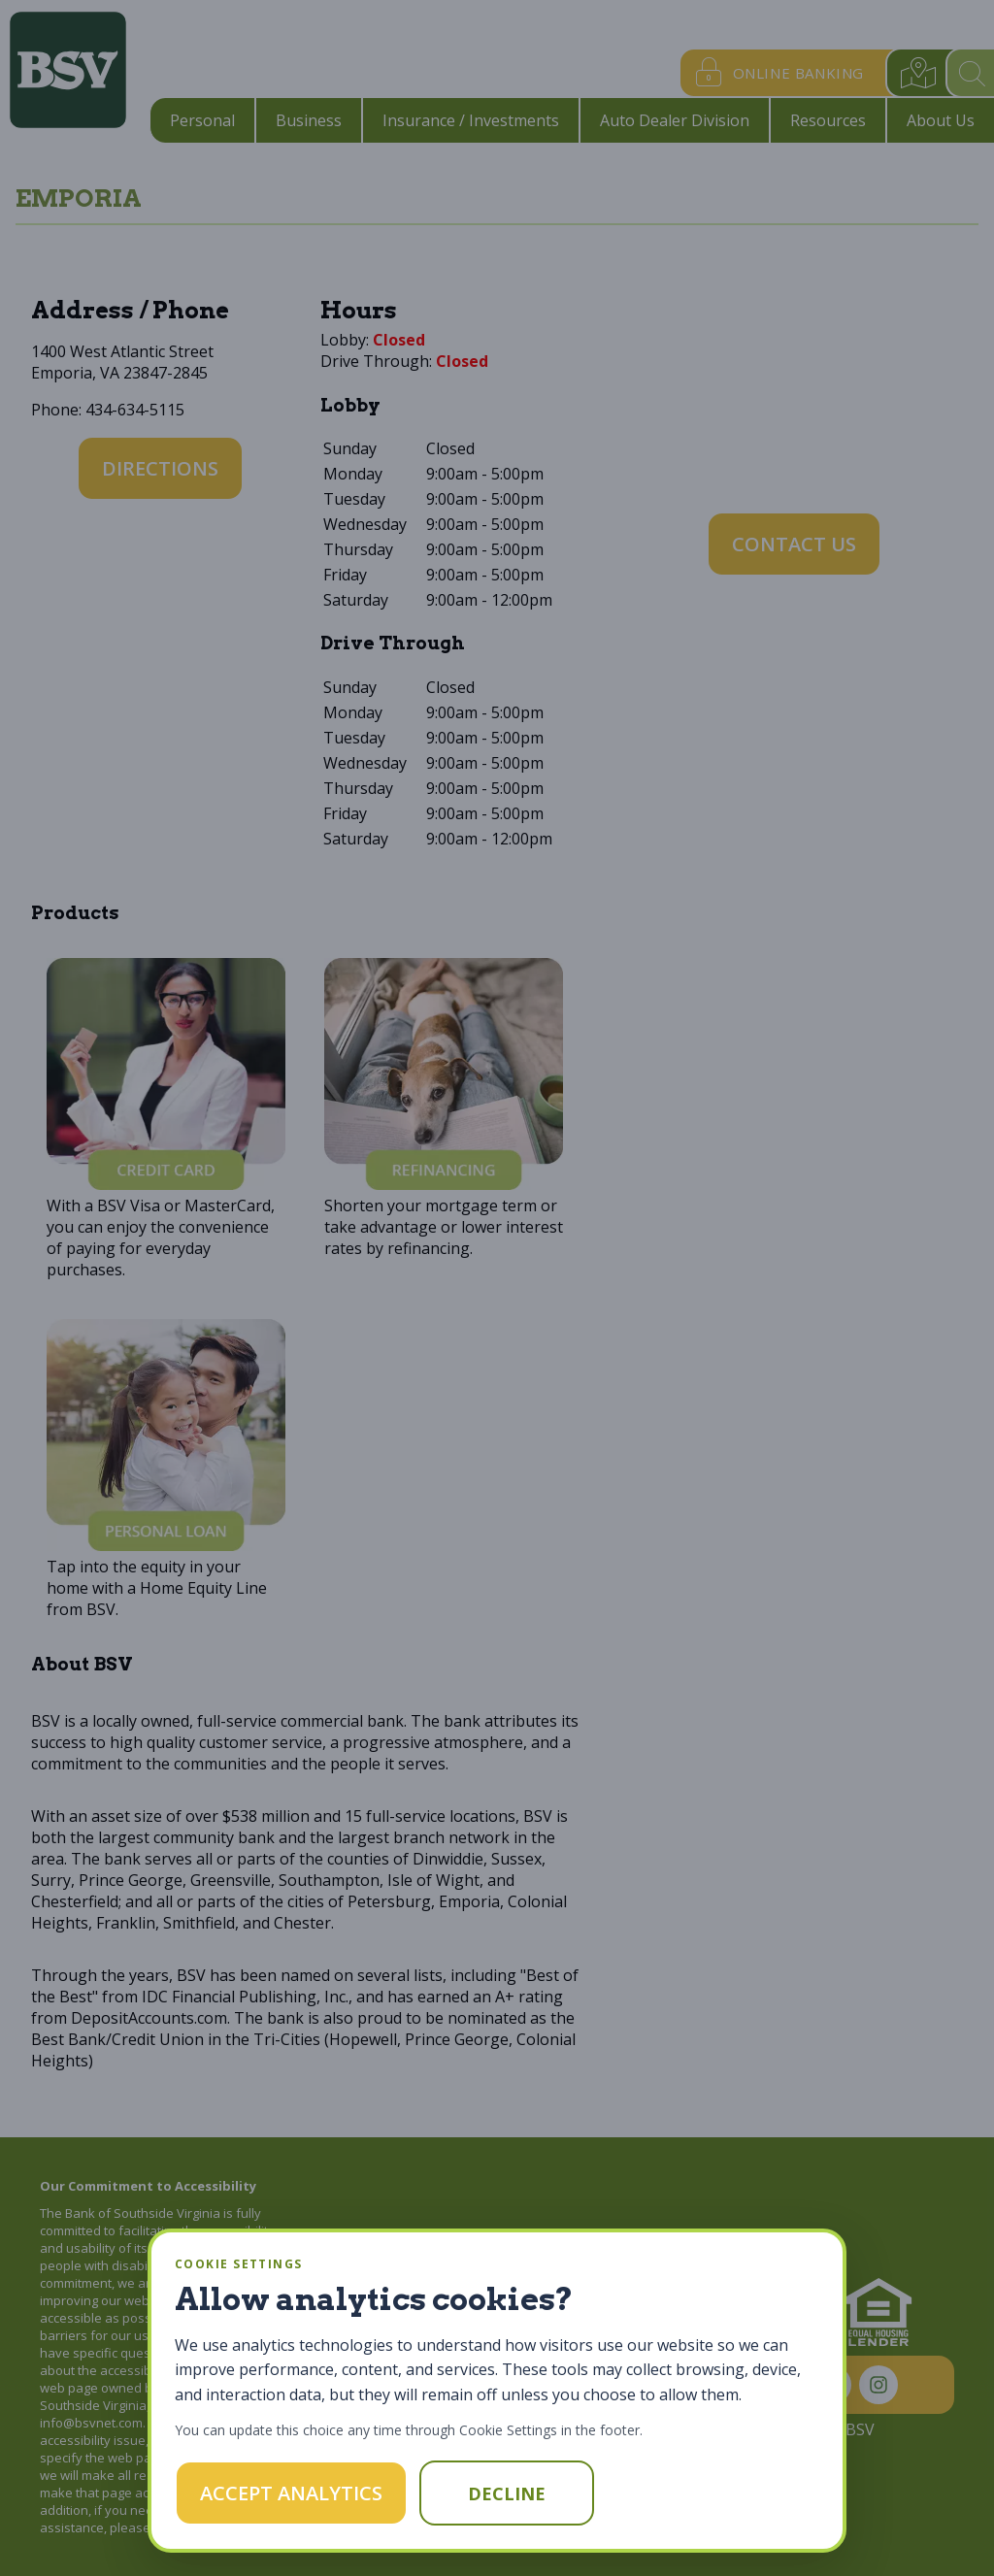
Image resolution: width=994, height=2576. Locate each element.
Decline (507, 2493)
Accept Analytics (291, 2493)
